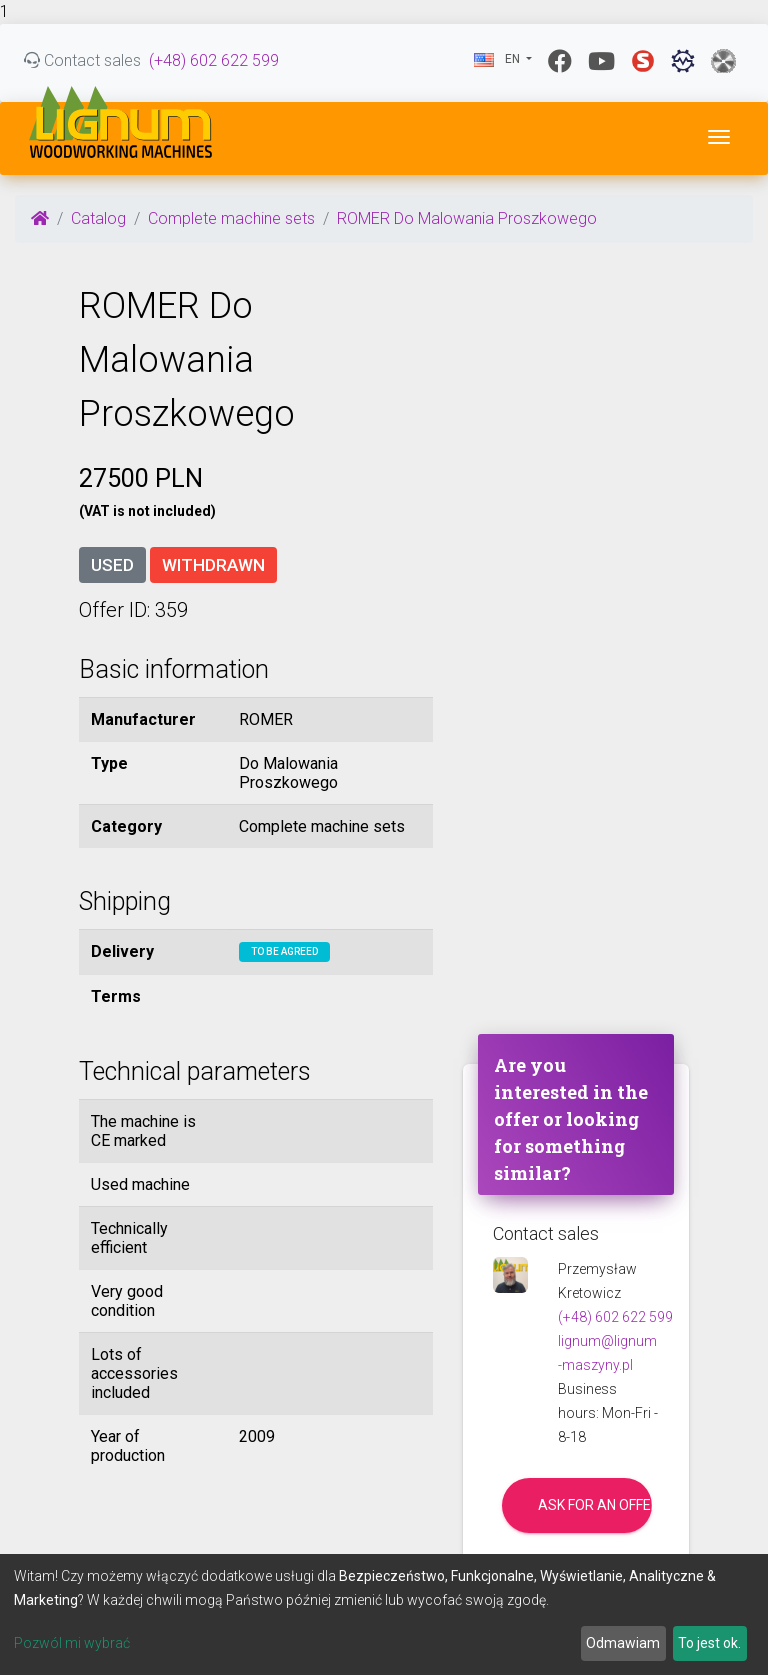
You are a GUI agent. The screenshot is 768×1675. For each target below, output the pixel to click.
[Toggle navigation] (719, 137)
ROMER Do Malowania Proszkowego (467, 218)
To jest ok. (709, 1643)
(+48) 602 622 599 (214, 60)
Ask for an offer (595, 1505)
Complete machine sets (231, 218)
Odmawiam (623, 1643)
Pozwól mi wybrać (72, 1643)
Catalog (98, 218)
